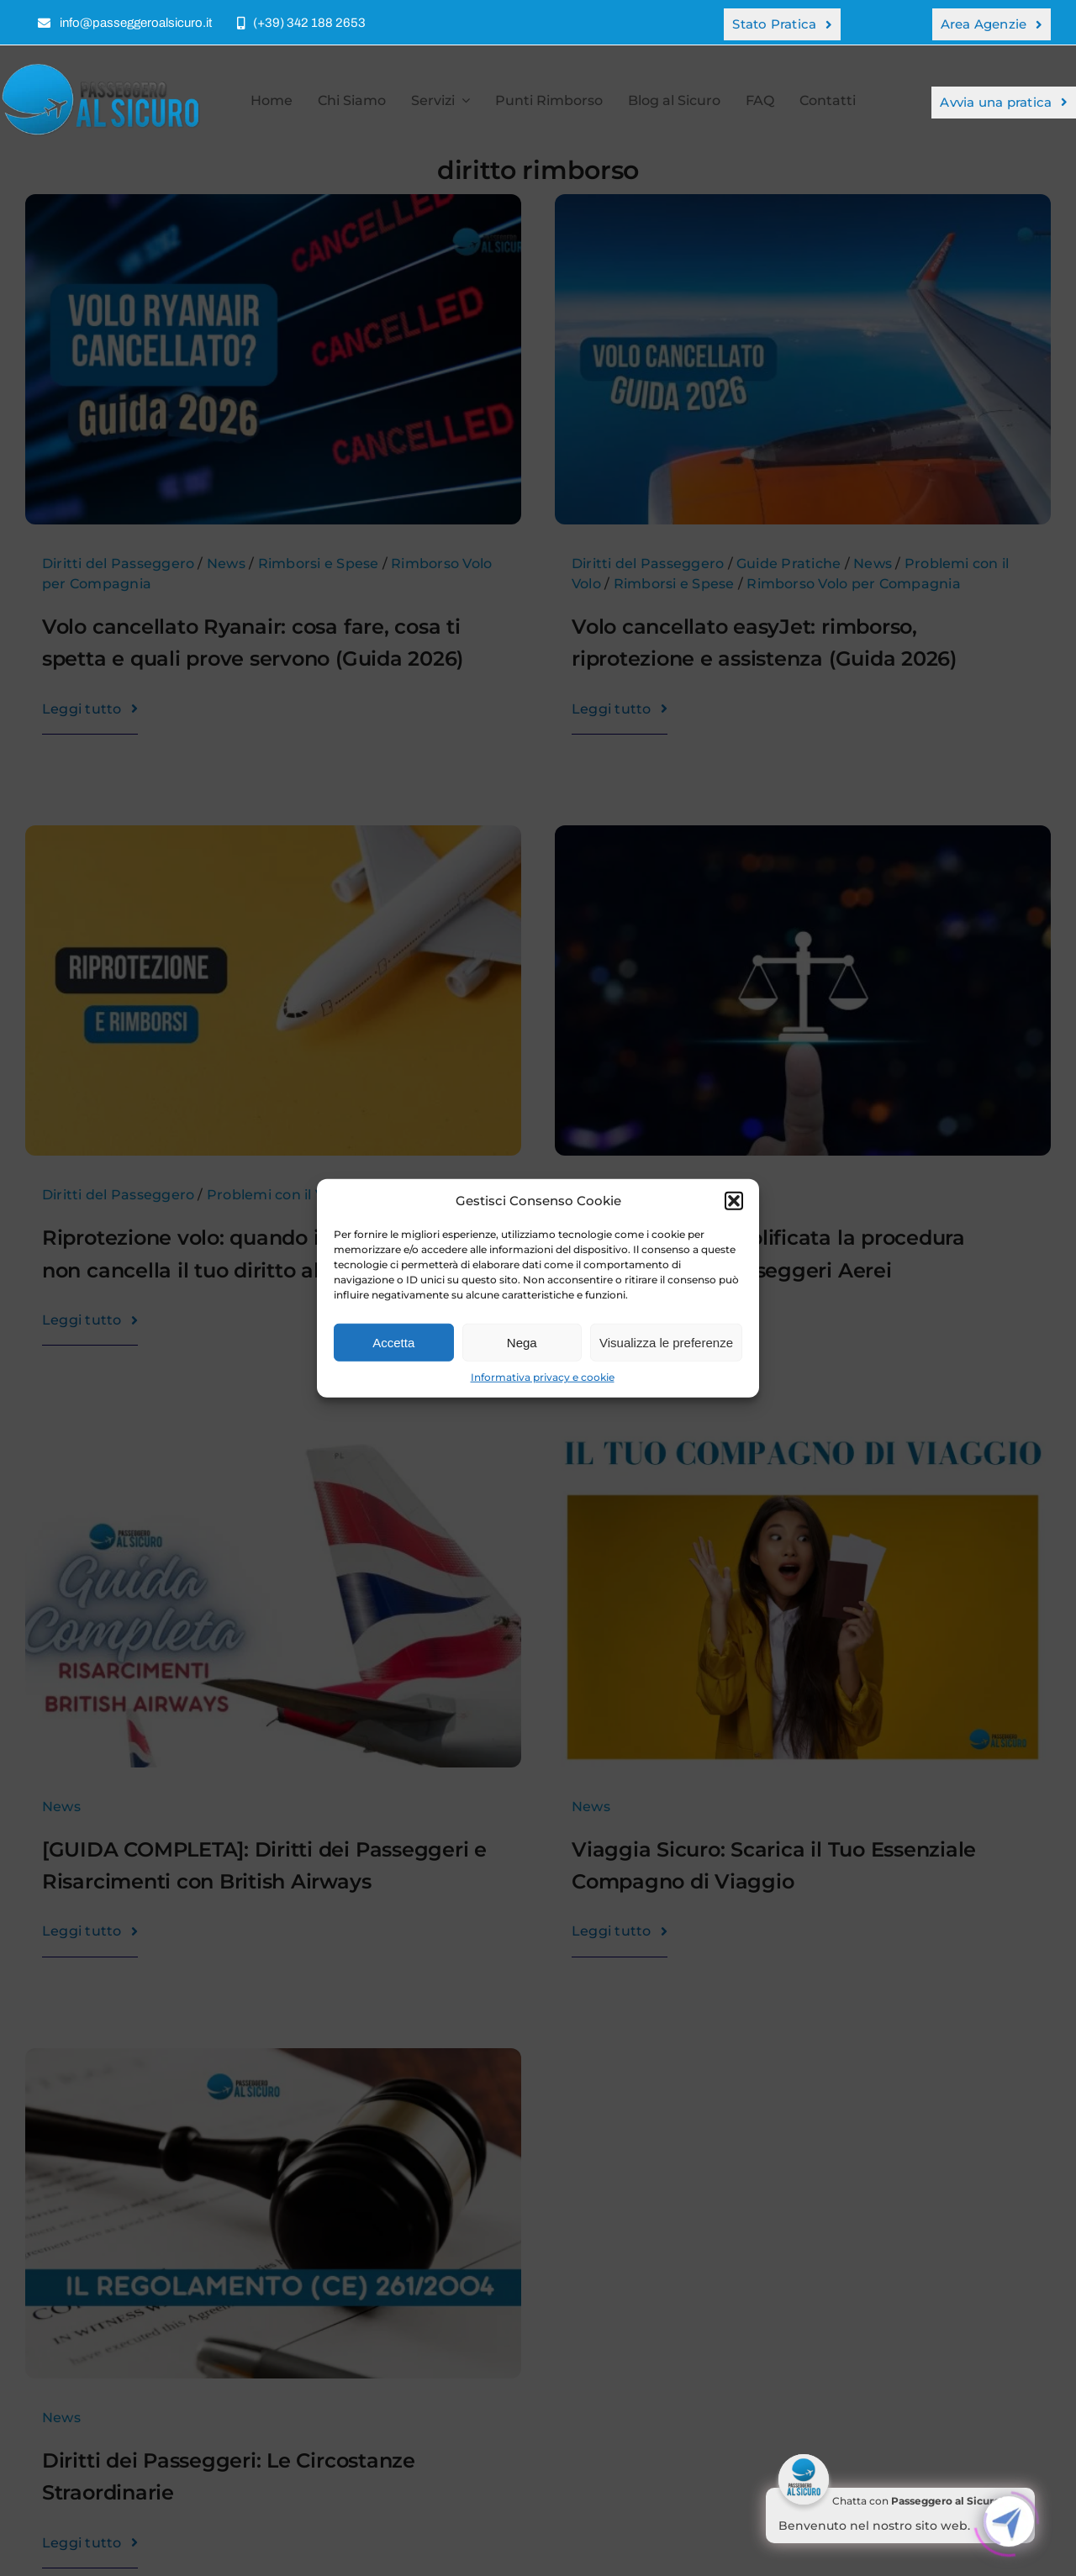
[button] (733, 1201)
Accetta (393, 1342)
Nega (522, 1342)
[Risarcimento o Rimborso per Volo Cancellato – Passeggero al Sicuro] (105, 68)
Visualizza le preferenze (666, 1342)
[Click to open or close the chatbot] (1009, 2519)
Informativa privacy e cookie (542, 1377)
